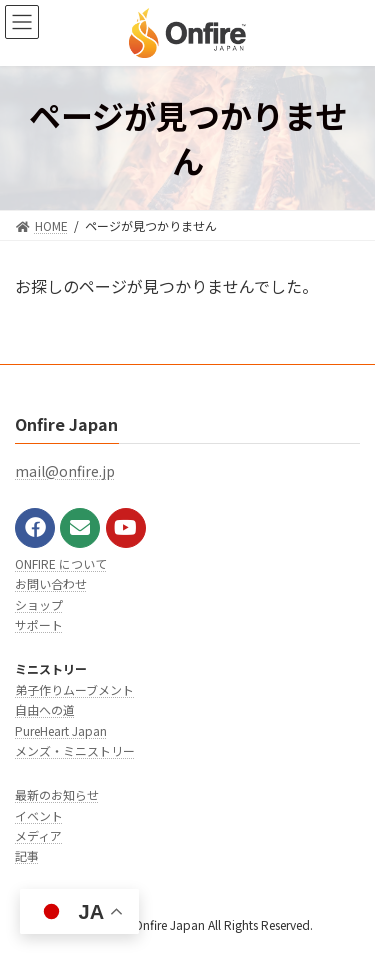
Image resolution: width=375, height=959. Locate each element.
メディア (38, 835)
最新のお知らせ (57, 794)
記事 (27, 856)
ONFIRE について (61, 563)
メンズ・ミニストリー (75, 750)
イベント (39, 815)
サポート (39, 624)
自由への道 (45, 709)
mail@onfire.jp (65, 472)
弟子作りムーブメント (74, 689)
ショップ (39, 604)
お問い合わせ (51, 583)
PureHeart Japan (61, 730)
